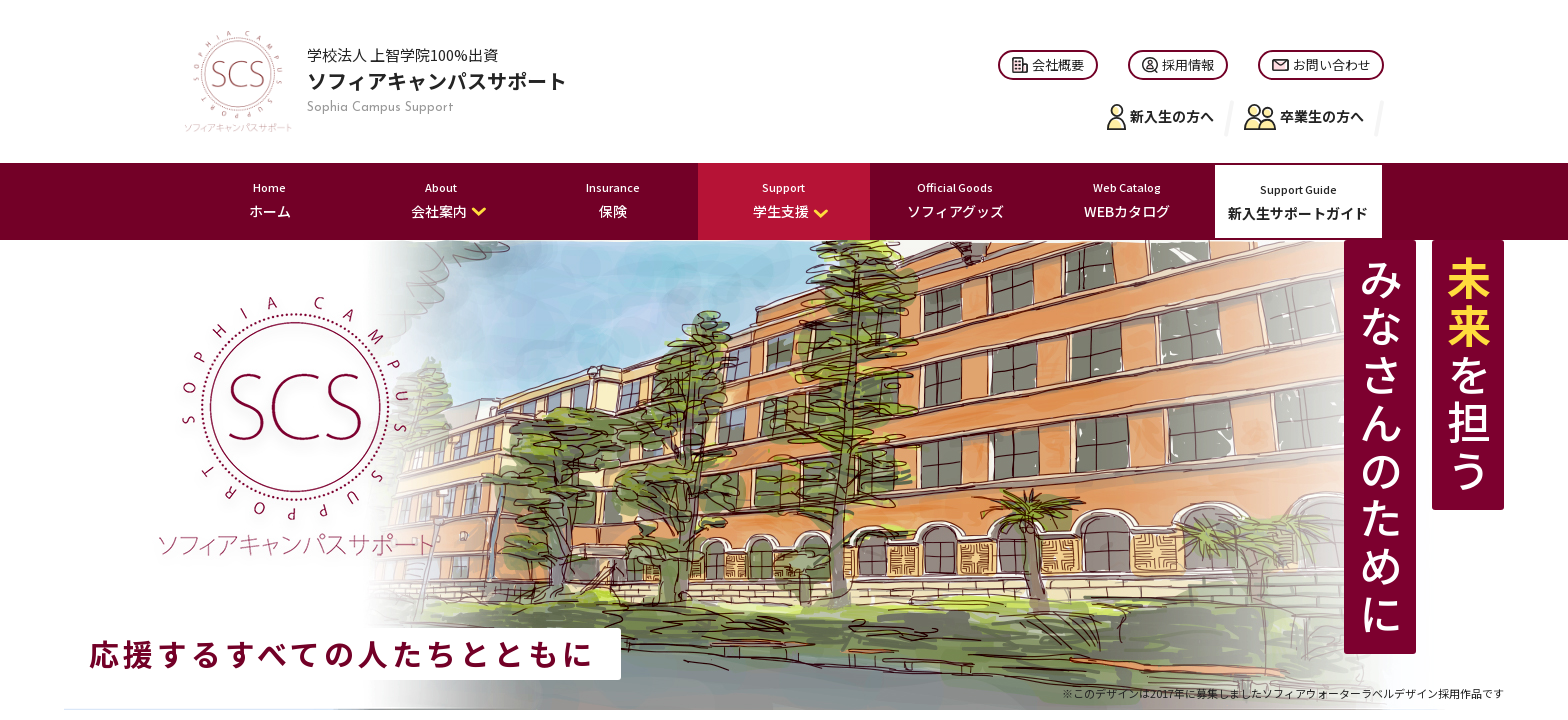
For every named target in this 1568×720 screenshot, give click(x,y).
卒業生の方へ (1304, 117)
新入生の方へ (1161, 117)
